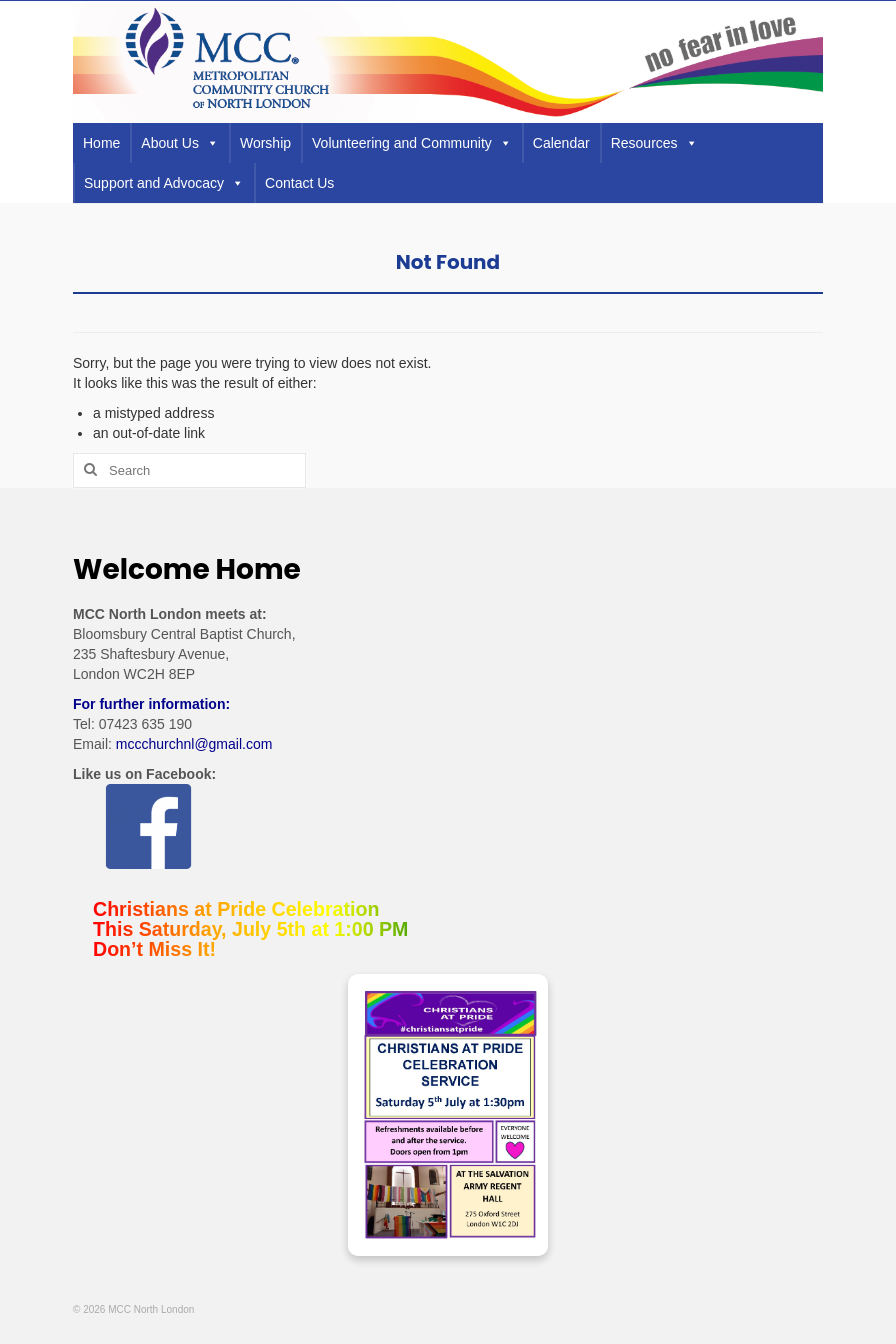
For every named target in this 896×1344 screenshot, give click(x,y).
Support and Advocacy (164, 183)
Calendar (561, 143)
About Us (180, 143)
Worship (265, 143)
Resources (654, 143)
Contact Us (299, 183)
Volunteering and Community (412, 143)
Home (101, 143)
